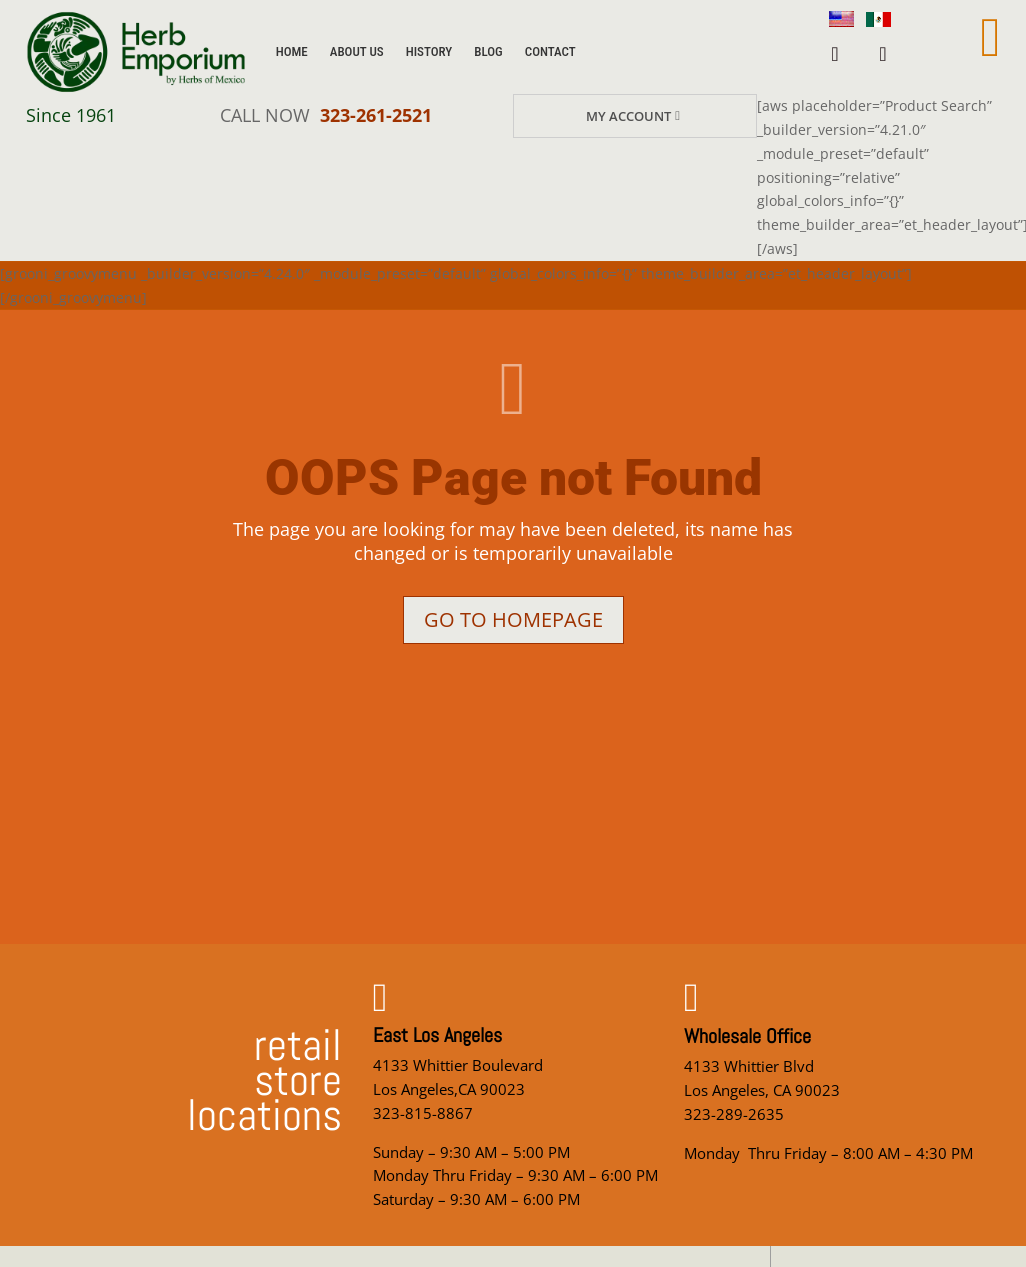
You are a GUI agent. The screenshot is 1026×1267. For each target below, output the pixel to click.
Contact (550, 51)
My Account (628, 116)
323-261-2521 (376, 115)
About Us (357, 51)
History (429, 51)
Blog (488, 51)
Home (292, 51)
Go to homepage (513, 619)
